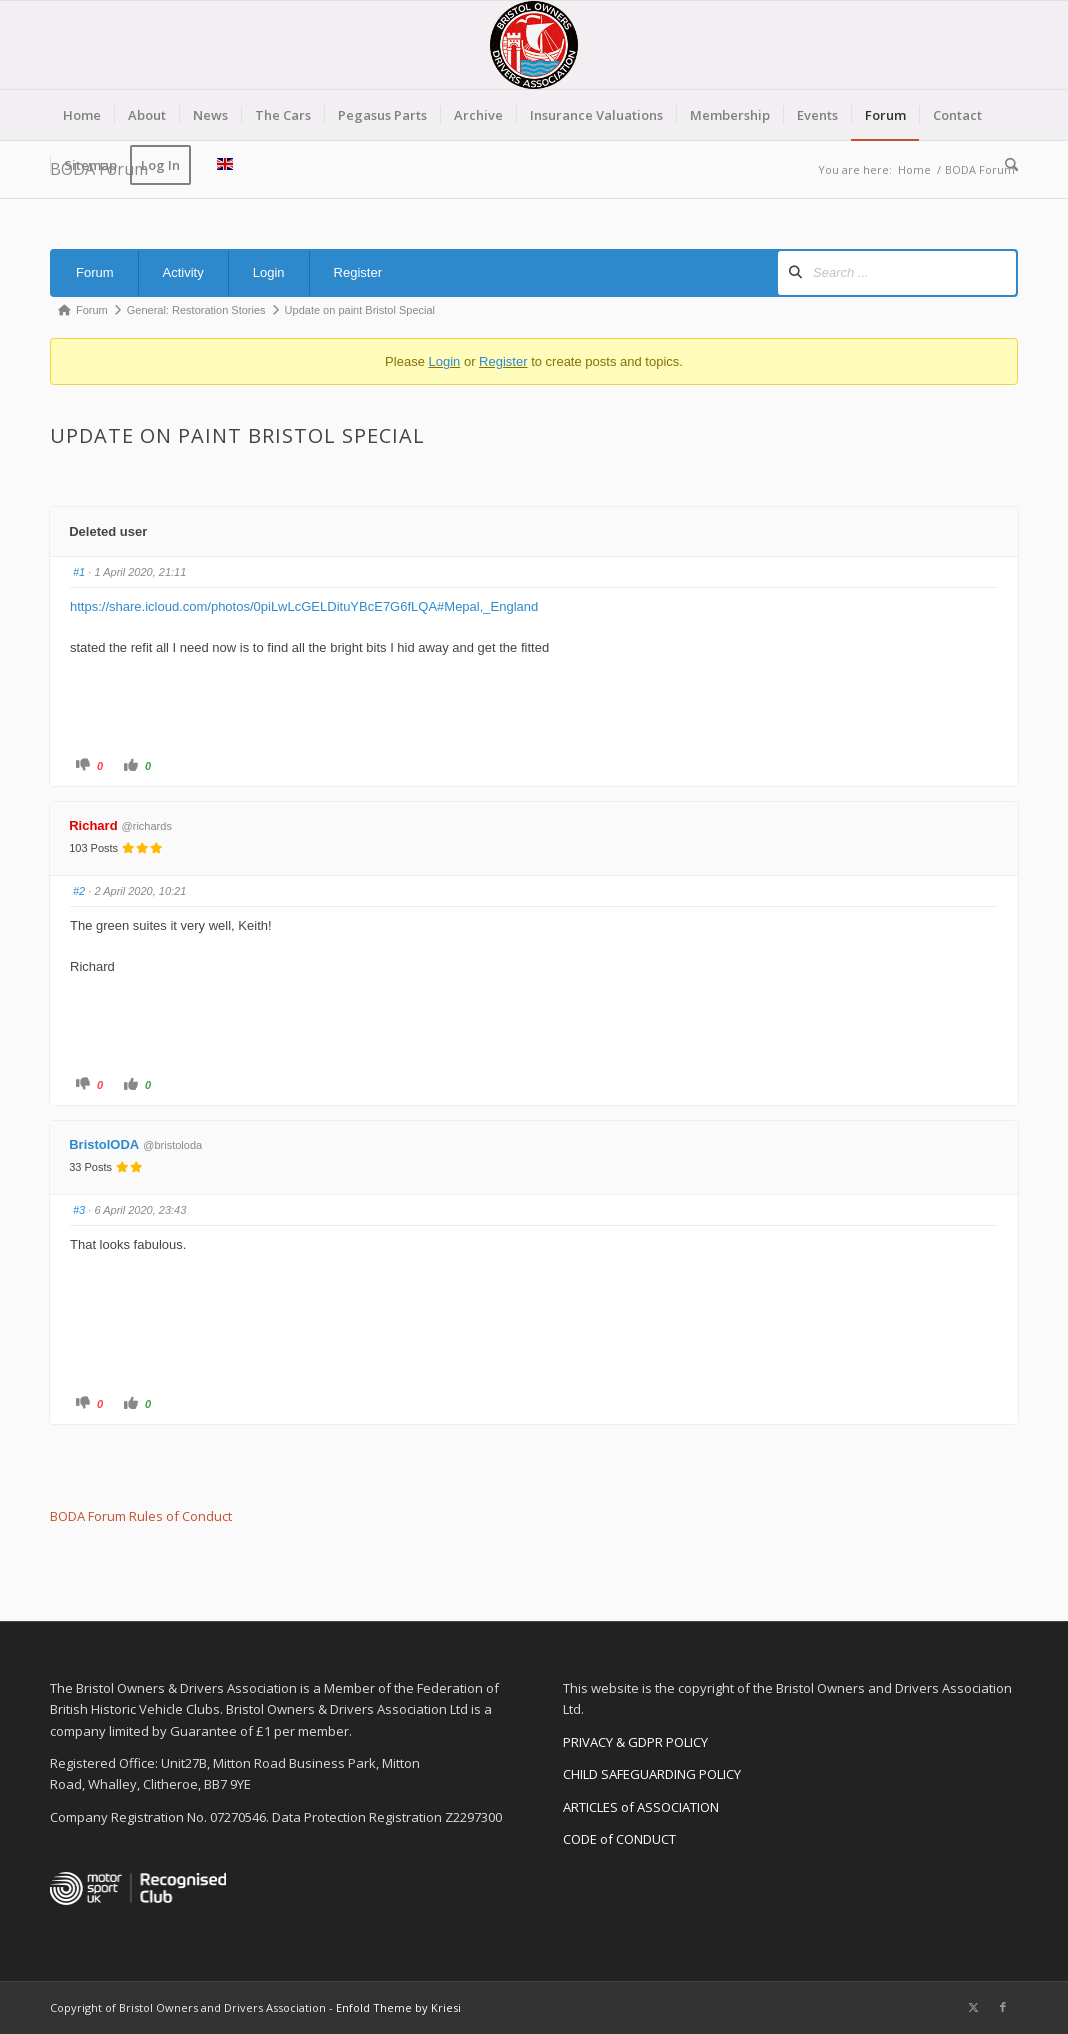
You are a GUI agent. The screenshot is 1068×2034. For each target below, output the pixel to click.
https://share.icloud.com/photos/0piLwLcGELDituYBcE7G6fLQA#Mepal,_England (304, 606)
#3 (79, 1210)
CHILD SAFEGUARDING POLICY (652, 1774)
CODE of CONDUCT (619, 1839)
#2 (79, 891)
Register (358, 272)
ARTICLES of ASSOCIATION (641, 1807)
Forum (95, 272)
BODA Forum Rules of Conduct (141, 1516)
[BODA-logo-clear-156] (534, 45)
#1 (79, 572)
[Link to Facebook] (1003, 2007)
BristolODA (104, 1144)
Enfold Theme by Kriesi (398, 2007)
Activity (183, 272)
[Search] (1005, 165)
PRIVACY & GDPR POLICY (635, 1742)
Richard (93, 825)
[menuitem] (82, 115)
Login (269, 272)
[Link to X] (973, 2007)
